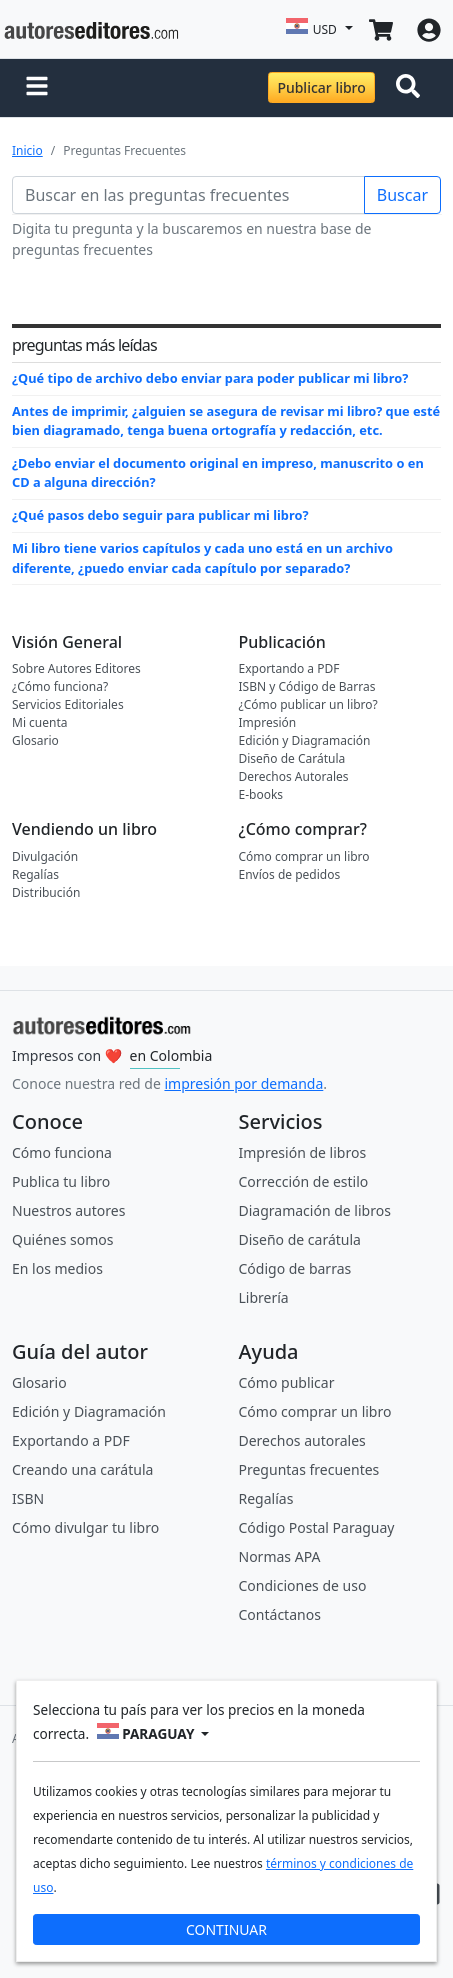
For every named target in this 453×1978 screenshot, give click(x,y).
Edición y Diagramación (305, 740)
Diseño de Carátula (292, 758)
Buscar (402, 195)
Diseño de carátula (300, 1239)
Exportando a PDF (289, 668)
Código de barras (295, 1268)
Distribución (46, 892)
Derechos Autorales (294, 776)
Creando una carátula (82, 1469)
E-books (261, 794)
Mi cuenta (40, 722)
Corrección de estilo (304, 1181)
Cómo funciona (62, 1152)
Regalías (35, 874)
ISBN (28, 1498)
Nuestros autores (68, 1210)
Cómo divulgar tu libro (85, 1527)
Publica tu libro (61, 1181)
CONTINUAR (226, 1929)
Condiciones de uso (303, 1585)
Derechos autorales (302, 1440)
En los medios (57, 1268)
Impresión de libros (303, 1152)
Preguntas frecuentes (309, 1469)
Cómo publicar (287, 1382)
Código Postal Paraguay (317, 1527)
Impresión (268, 722)
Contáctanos (280, 1614)
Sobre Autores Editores (76, 668)
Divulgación (45, 856)
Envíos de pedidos (290, 874)
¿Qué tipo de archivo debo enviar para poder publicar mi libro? (210, 378)
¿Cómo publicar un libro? (308, 704)
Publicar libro (321, 87)
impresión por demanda (243, 1083)
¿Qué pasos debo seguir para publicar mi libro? (160, 515)
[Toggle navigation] (412, 88)
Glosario (35, 740)
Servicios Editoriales (68, 704)
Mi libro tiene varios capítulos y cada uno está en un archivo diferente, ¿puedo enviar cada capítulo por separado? (202, 557)
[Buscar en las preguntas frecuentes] (188, 195)
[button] (37, 88)
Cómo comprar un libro (304, 856)
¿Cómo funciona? (60, 686)
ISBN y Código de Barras (307, 686)
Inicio (27, 150)
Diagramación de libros (315, 1210)
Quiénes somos (62, 1239)
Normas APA (280, 1556)
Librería (264, 1297)
